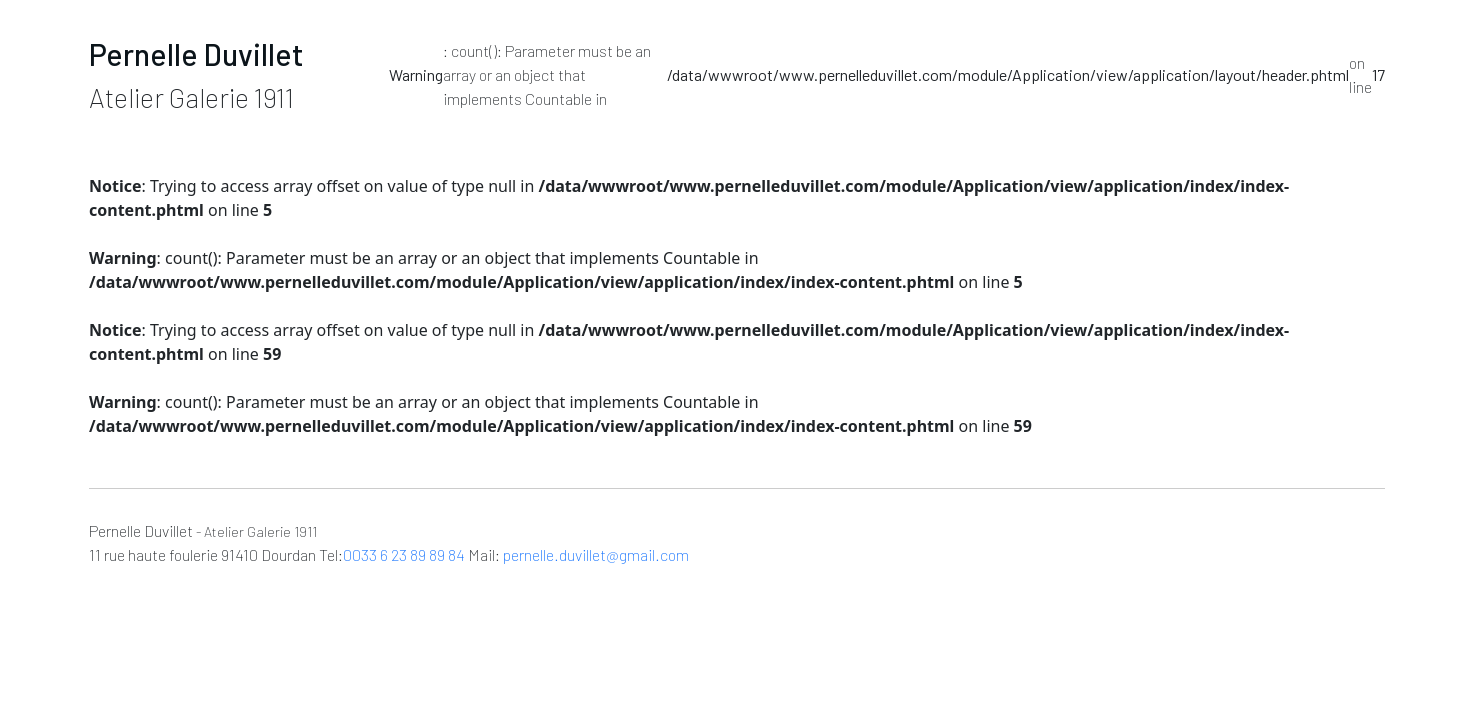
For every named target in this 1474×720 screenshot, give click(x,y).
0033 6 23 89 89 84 (404, 554)
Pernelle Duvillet (196, 54)
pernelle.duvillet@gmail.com (596, 554)
